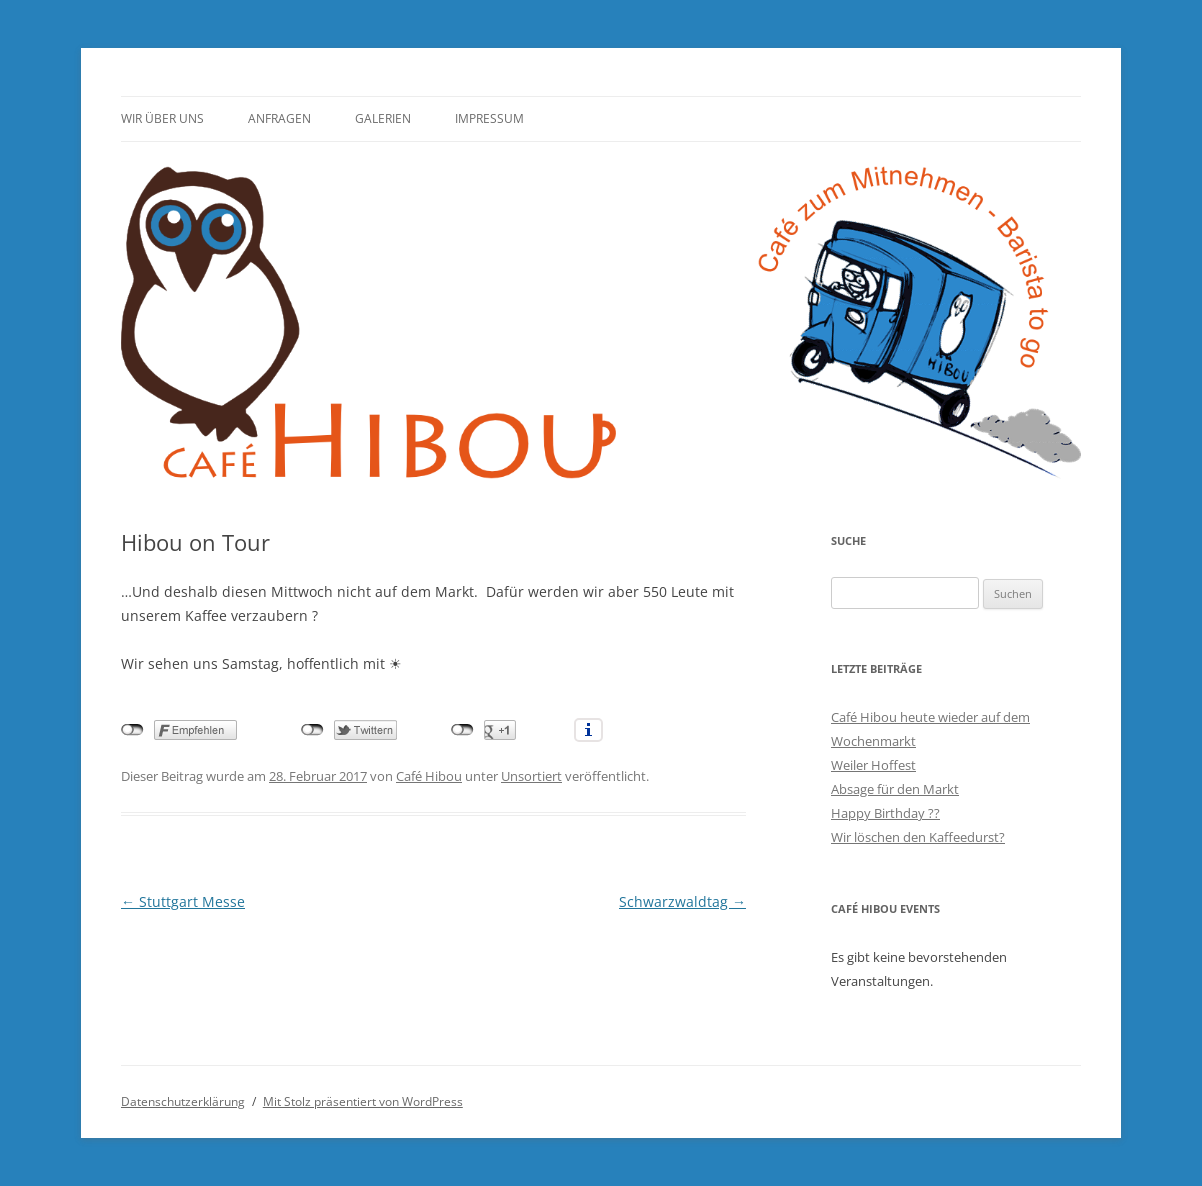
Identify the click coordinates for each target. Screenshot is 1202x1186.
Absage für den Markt (895, 789)
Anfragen (279, 118)
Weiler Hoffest (873, 765)
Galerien (383, 118)
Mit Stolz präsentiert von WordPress (363, 1101)
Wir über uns (162, 118)
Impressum (489, 118)
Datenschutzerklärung (183, 1101)
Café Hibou (429, 776)
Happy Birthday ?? (885, 813)
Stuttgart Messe (183, 901)
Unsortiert (531, 776)
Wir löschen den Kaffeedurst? (918, 837)
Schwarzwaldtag (682, 901)
